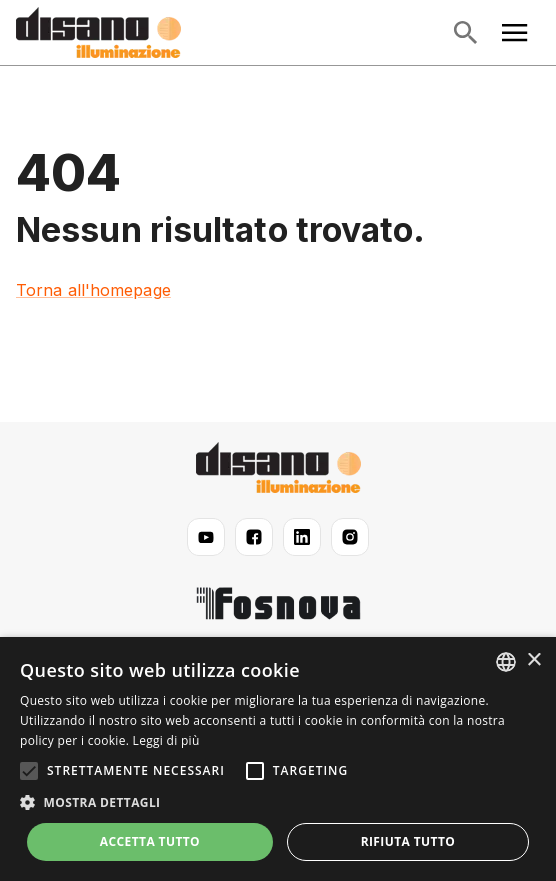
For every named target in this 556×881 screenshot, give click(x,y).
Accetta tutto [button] (150, 841)
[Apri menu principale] (515, 33)
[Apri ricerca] (465, 33)
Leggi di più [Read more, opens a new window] (166, 740)
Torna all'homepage (93, 290)
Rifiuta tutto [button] (408, 841)
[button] (278, 803)
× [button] (533, 660)
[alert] (278, 759)
